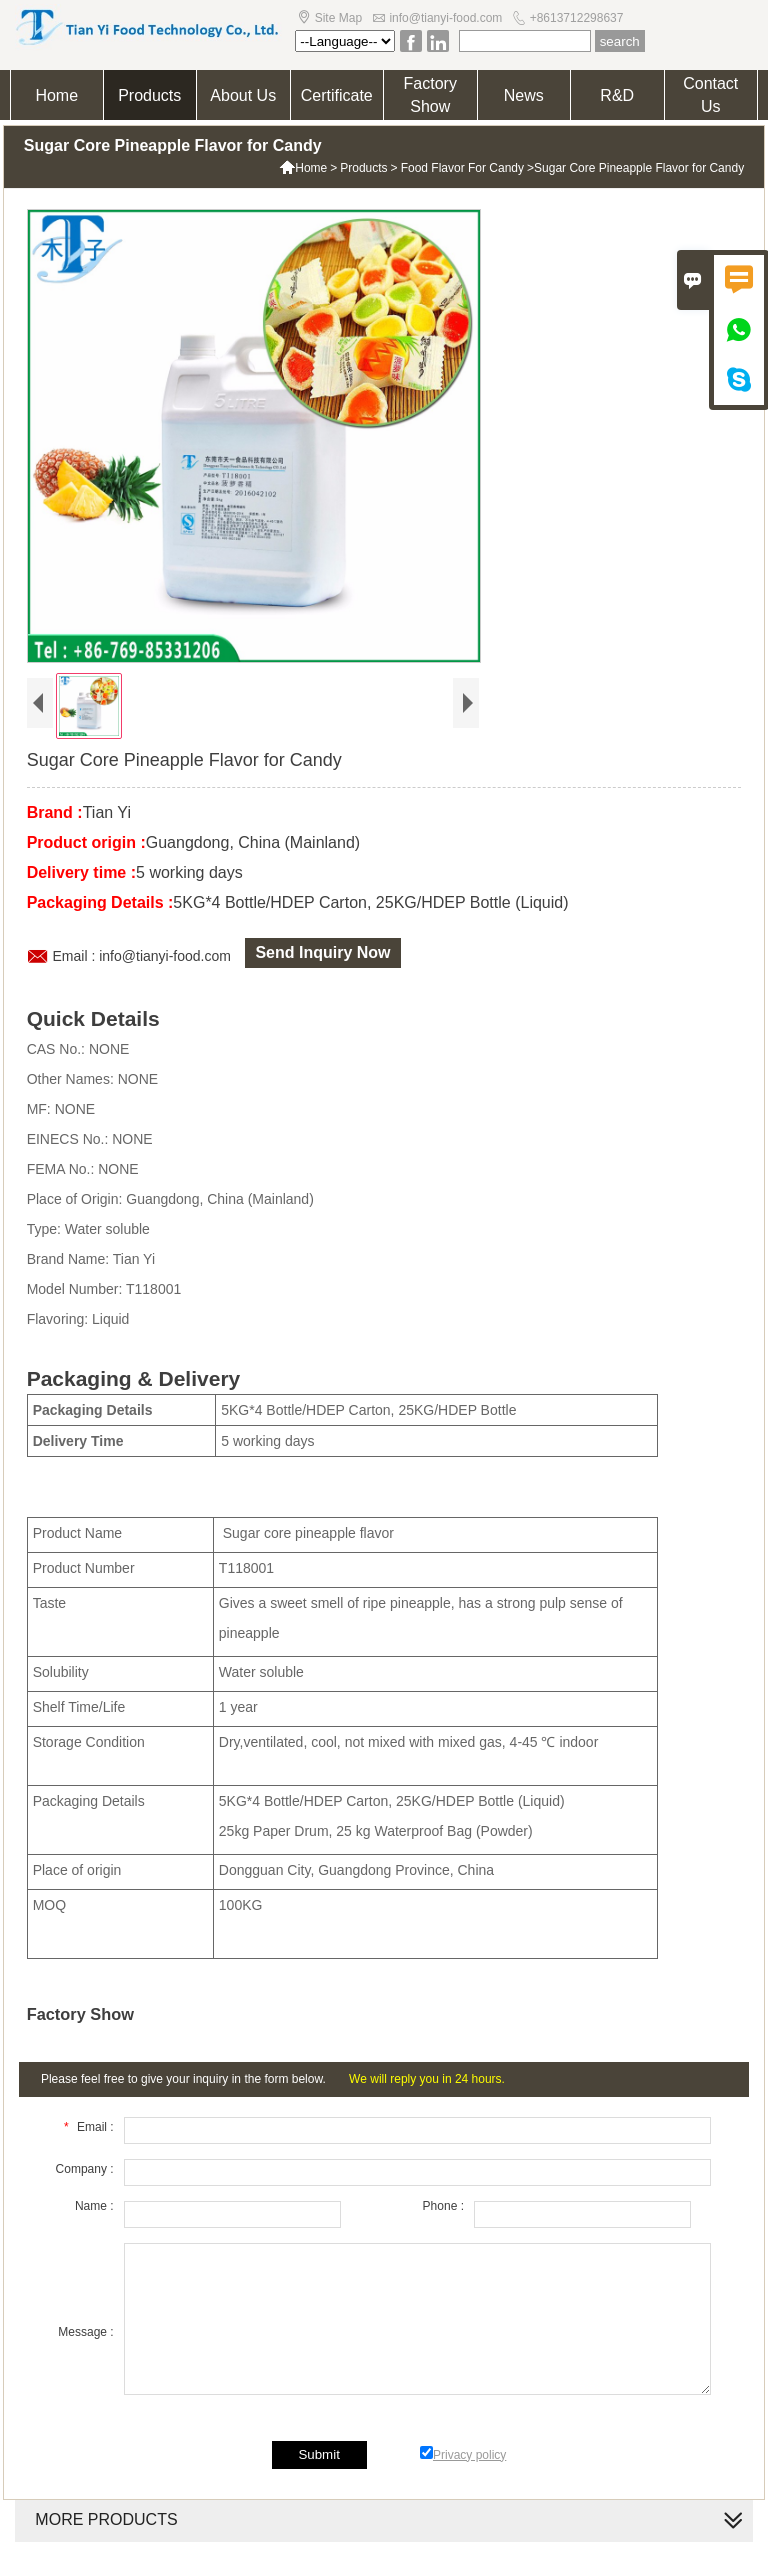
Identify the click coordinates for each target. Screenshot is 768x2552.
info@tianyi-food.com (445, 18)
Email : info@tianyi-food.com (142, 956)
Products (149, 95)
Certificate (337, 95)
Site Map (338, 18)
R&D (617, 95)
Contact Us (710, 95)
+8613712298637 (577, 18)
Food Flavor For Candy (462, 168)
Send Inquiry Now (322, 952)
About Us (243, 95)
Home (56, 95)
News (524, 95)
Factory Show (430, 95)
